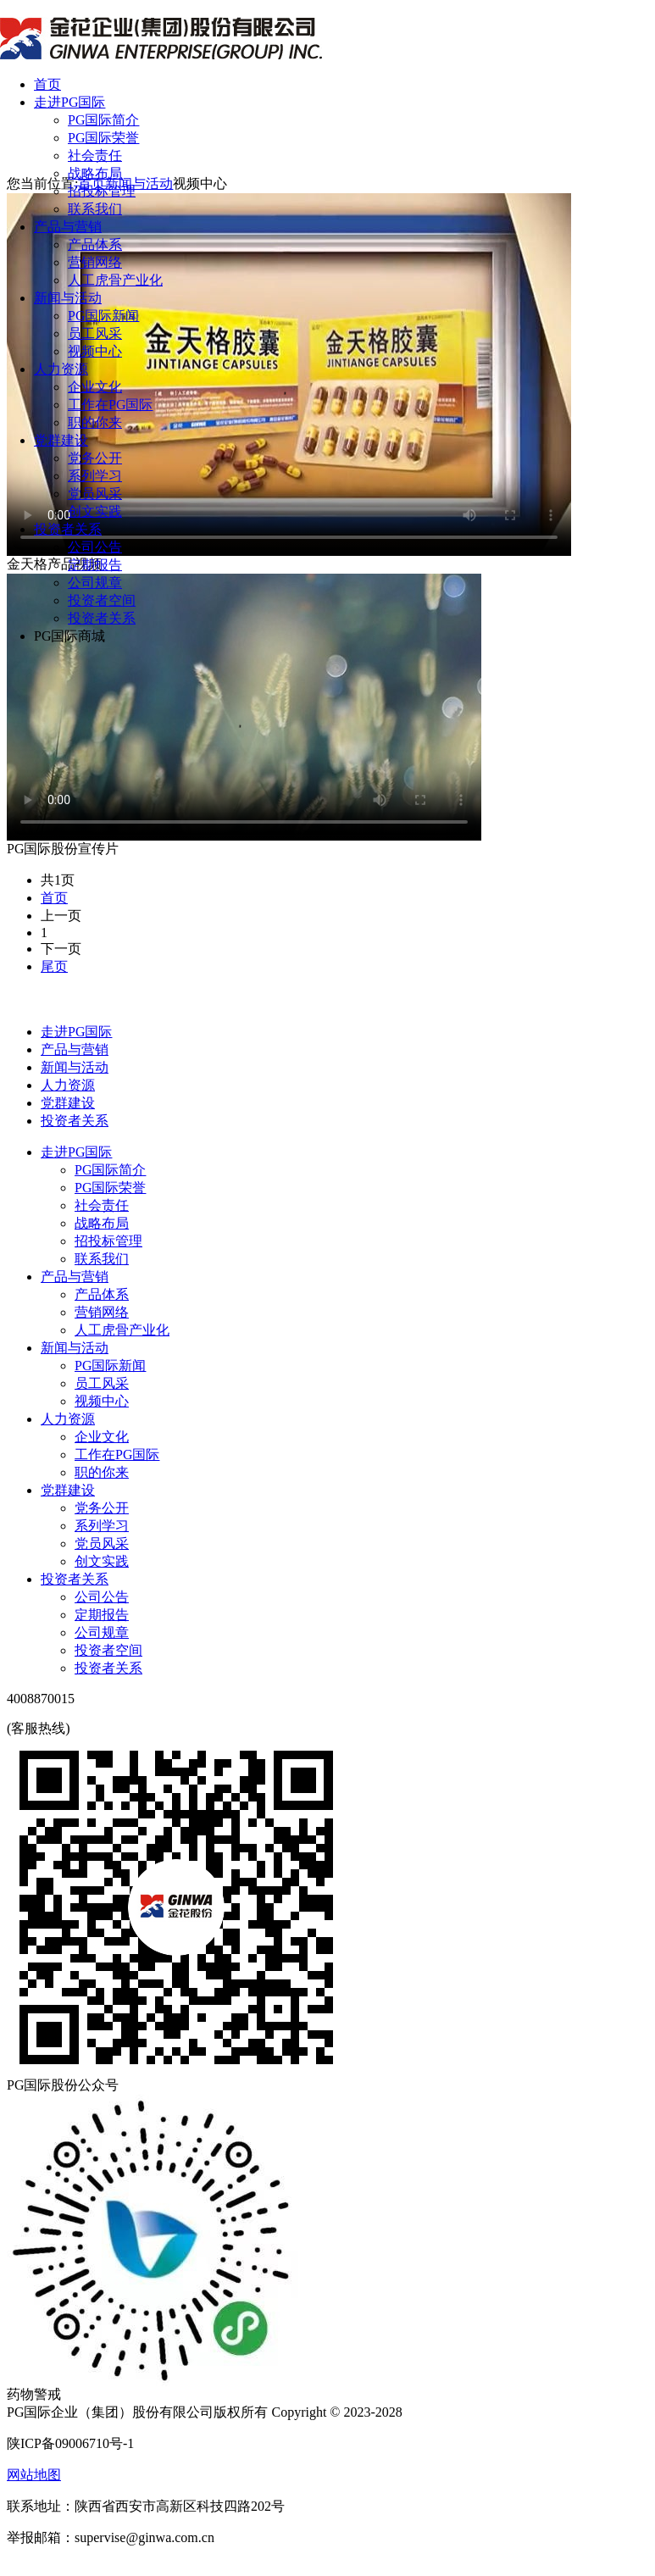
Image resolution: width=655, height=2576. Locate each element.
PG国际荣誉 (103, 137)
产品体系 (95, 244)
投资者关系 (68, 529)
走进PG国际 (69, 102)
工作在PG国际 (110, 404)
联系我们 (95, 209)
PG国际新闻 (103, 315)
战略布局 (95, 173)
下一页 (61, 948)
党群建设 (61, 440)
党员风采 (95, 493)
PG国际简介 (103, 120)
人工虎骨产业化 (115, 280)
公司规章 (95, 582)
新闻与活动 (68, 298)
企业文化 (95, 387)
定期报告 (95, 565)
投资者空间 (102, 600)
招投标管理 (102, 191)
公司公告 (95, 547)
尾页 (54, 966)
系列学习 (95, 476)
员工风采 (95, 333)
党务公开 (95, 458)
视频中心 (95, 351)
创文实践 (95, 511)
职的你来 (95, 422)
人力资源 (61, 369)
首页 (47, 84)
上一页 (61, 915)
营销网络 (95, 262)
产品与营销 (68, 226)
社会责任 (95, 155)
